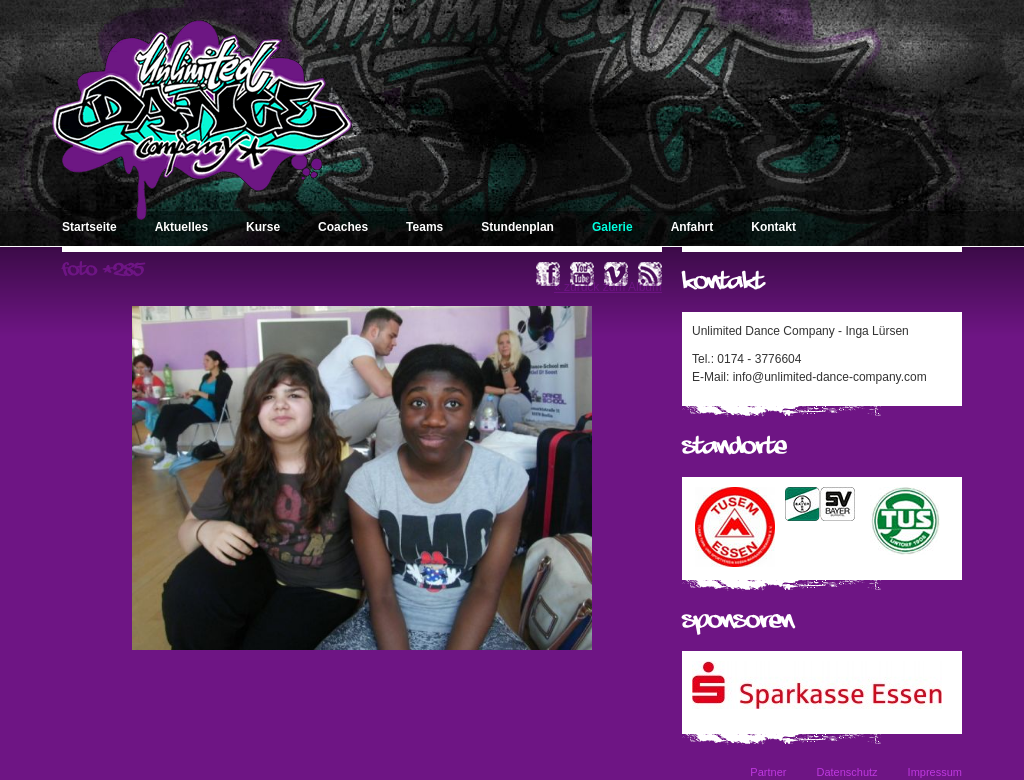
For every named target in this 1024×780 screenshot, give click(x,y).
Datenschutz (846, 772)
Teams (424, 227)
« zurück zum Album (608, 287)
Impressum (935, 772)
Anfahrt (692, 227)
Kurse (263, 227)
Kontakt (773, 227)
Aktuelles (181, 227)
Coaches (343, 227)
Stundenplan (517, 227)
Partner (768, 772)
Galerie (612, 227)
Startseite (89, 227)
